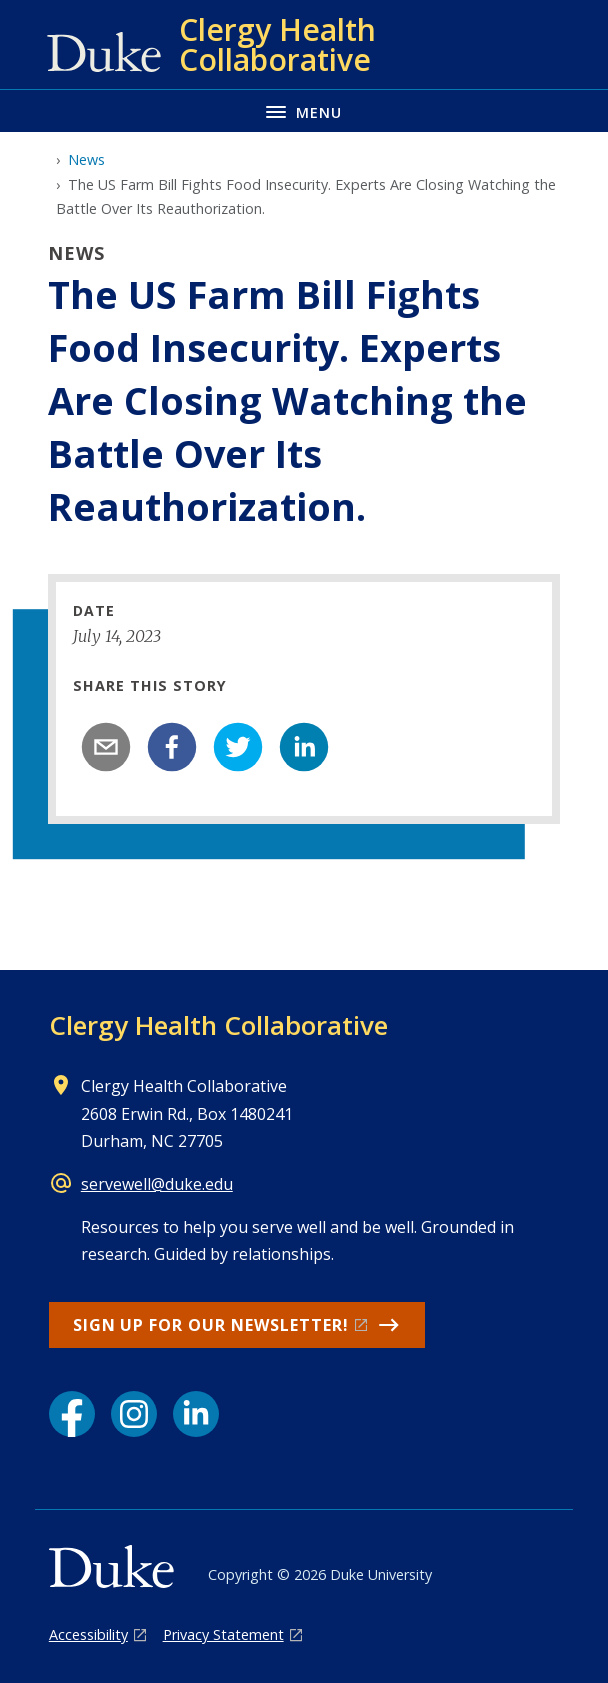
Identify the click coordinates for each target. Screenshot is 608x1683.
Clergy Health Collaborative (218, 1025)
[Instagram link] (134, 1414)
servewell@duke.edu (157, 1184)
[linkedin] (304, 747)
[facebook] (172, 747)
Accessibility (88, 1634)
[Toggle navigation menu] (304, 110)
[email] (106, 747)
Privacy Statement (223, 1634)
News (86, 159)
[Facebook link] (72, 1414)
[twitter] (238, 747)
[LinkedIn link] (196, 1414)
